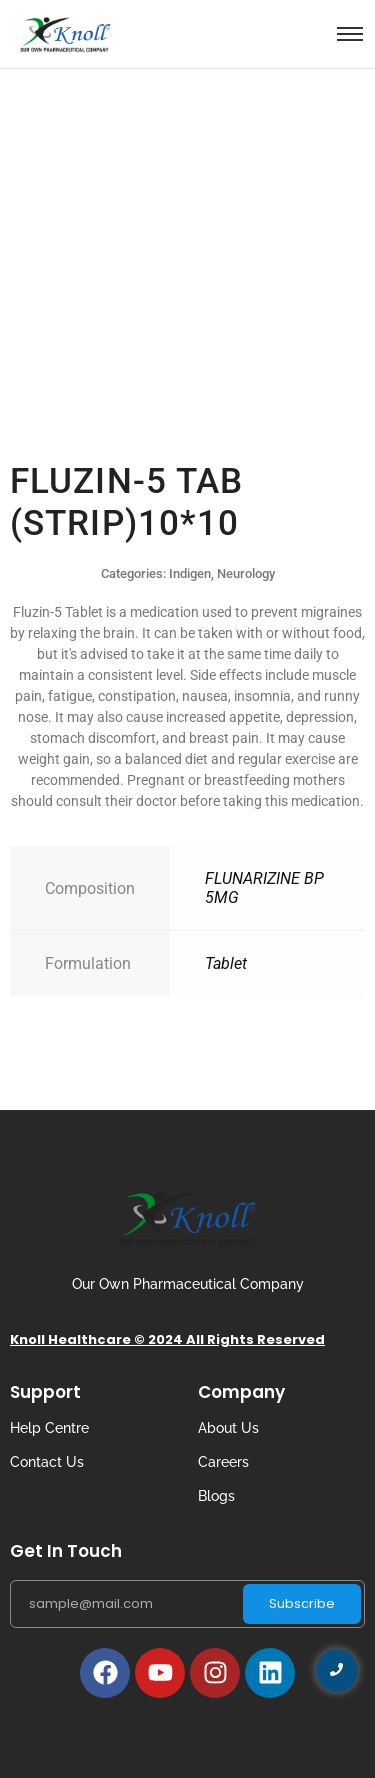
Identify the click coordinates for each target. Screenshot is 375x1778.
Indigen (190, 573)
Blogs (216, 1496)
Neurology (246, 573)
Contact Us (47, 1462)
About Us (228, 1428)
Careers (223, 1462)
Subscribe (302, 1603)
